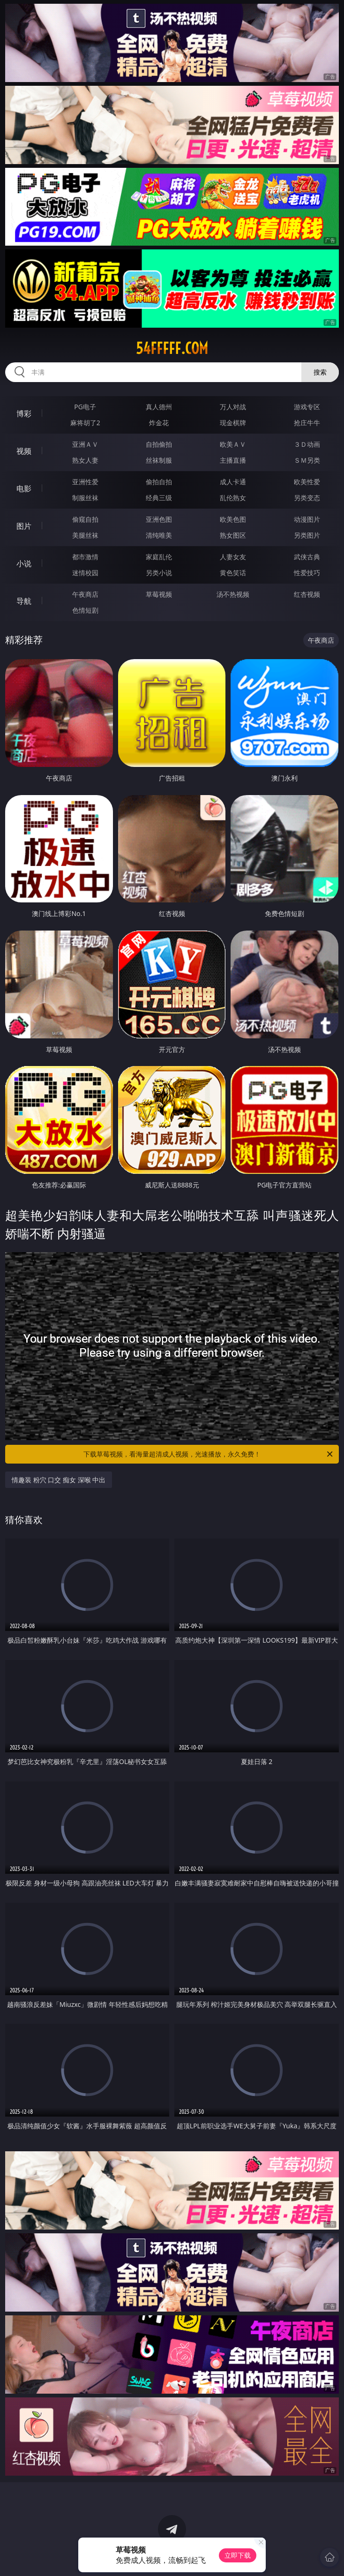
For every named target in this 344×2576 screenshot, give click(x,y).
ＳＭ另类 (307, 460)
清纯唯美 (159, 535)
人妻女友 (233, 556)
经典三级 (159, 497)
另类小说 (159, 572)
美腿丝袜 (85, 535)
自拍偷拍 (159, 444)
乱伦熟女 (233, 497)
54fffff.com (172, 348)
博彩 (23, 413)
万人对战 (233, 406)
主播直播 (233, 460)
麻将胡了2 (85, 422)
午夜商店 (85, 594)
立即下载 (237, 2555)
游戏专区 (307, 406)
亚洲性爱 (85, 481)
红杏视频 (307, 594)
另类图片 (307, 535)
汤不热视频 (233, 594)
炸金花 (159, 422)
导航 (23, 601)
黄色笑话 (233, 572)
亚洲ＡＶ (85, 444)
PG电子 (85, 406)
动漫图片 (307, 519)
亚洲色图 (159, 519)
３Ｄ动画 (307, 444)
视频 (23, 451)
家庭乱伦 (159, 556)
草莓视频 (159, 594)
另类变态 (307, 497)
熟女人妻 (85, 460)
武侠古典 (307, 556)
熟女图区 (233, 535)
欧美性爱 (307, 481)
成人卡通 (233, 481)
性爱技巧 (307, 572)
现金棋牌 (233, 422)
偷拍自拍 (159, 481)
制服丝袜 (85, 497)
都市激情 (85, 556)
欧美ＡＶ (233, 444)
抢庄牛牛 (307, 422)
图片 (23, 526)
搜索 (320, 372)
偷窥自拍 (85, 519)
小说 (23, 563)
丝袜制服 (159, 460)
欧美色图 (233, 519)
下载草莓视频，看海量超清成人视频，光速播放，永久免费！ (208, 1454)
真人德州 (159, 406)
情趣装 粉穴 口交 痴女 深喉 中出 (58, 1479)
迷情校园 (85, 572)
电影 (23, 488)
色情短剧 (85, 610)
